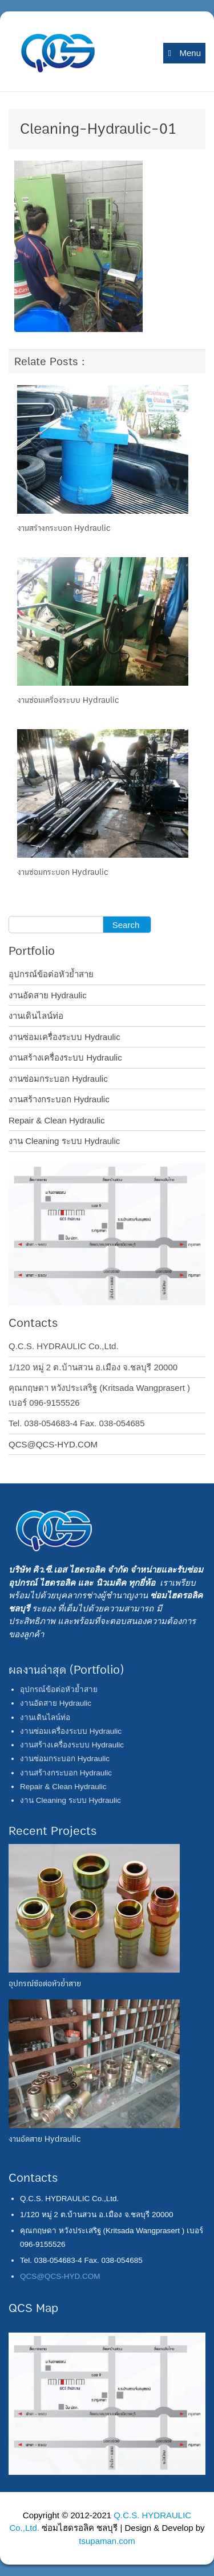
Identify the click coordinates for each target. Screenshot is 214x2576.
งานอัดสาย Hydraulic (48, 995)
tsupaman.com (107, 2541)
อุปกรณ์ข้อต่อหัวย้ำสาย (51, 974)
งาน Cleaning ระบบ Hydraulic (64, 1141)
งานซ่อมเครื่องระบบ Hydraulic (68, 700)
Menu (184, 53)
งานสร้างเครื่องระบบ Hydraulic (65, 1057)
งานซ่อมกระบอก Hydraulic (62, 872)
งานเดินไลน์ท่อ (36, 1016)
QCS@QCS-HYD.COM (53, 1444)
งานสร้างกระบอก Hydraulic (64, 528)
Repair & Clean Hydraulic (56, 1120)
